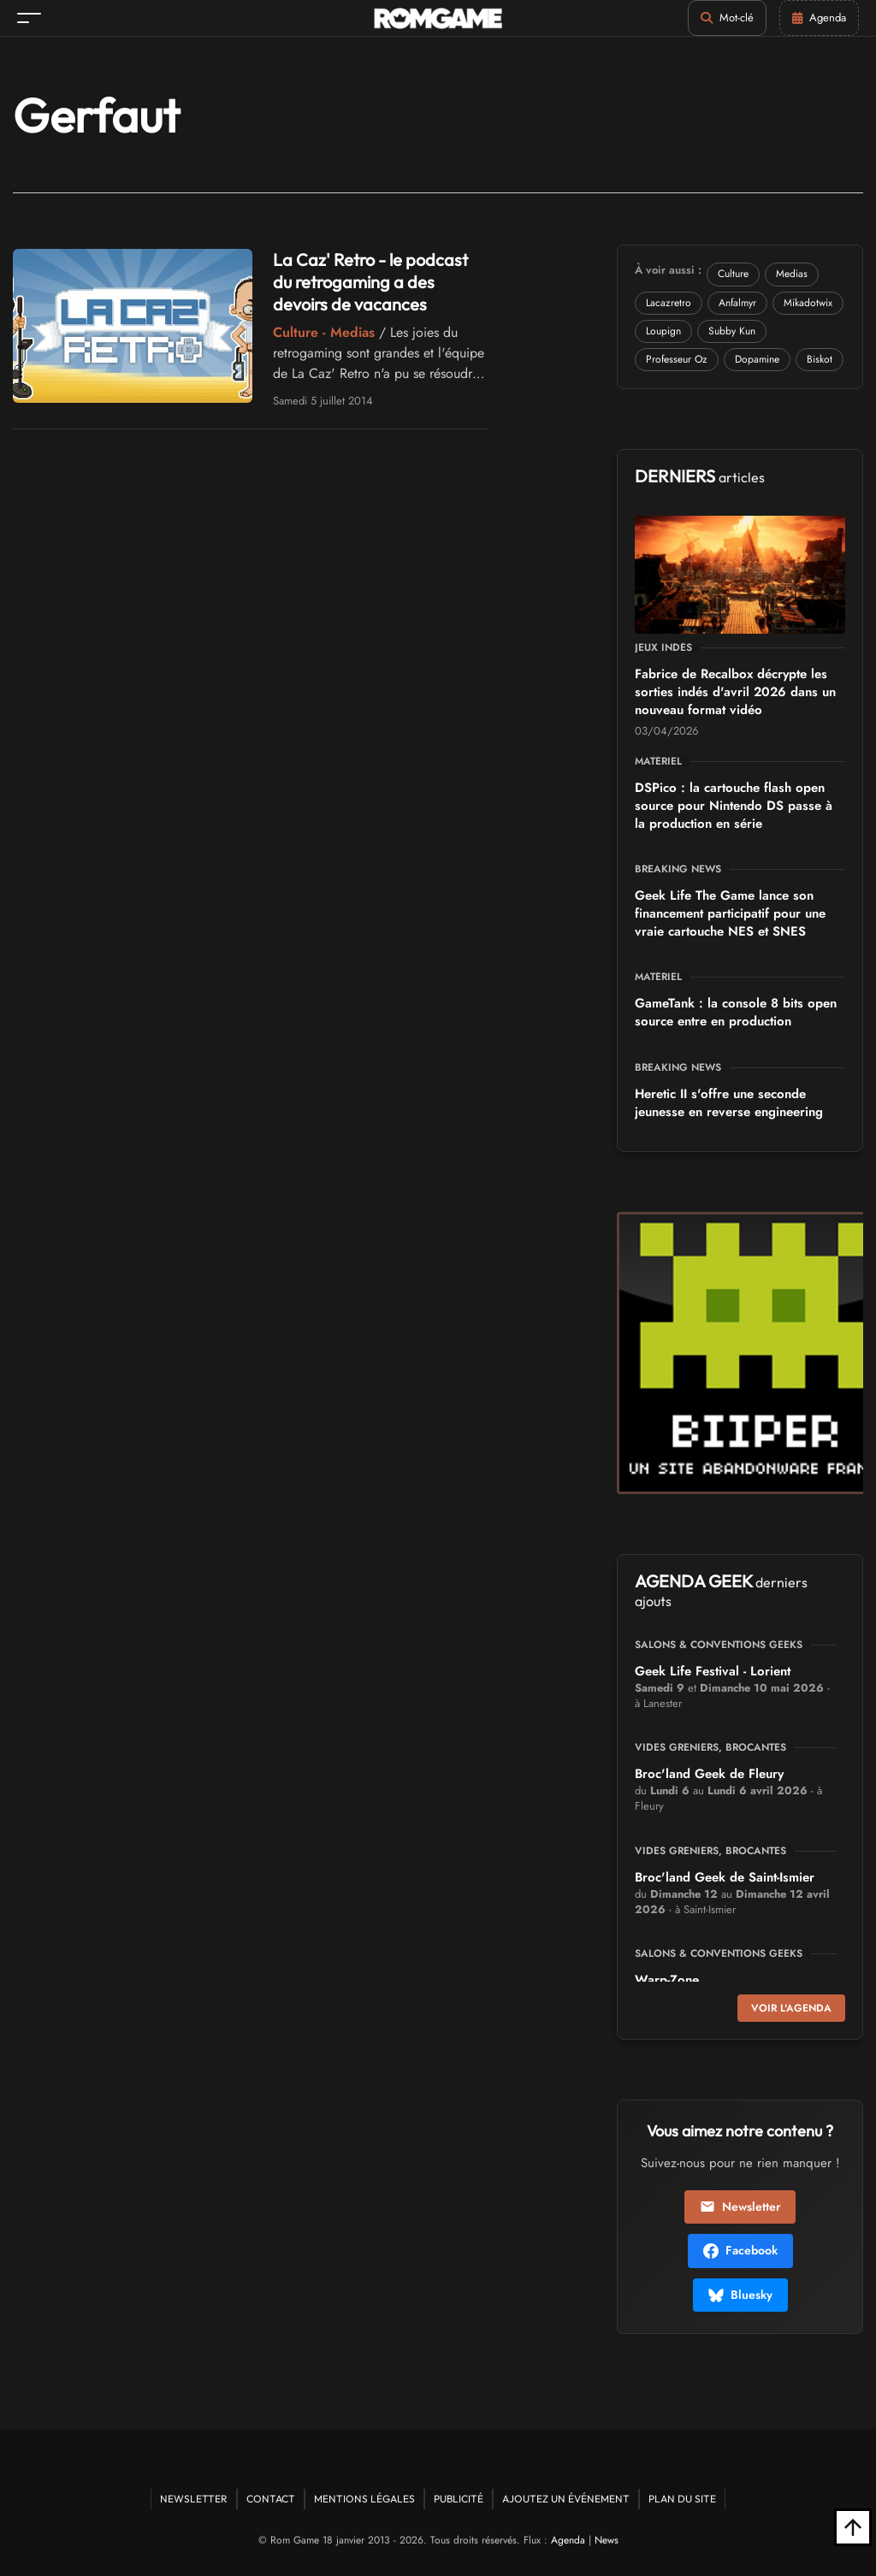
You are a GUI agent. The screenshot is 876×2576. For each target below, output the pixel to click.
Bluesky (740, 2294)
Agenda (568, 2540)
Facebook (740, 2250)
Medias (792, 273)
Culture (733, 273)
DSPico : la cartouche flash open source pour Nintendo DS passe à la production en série (733, 805)
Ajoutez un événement (566, 2498)
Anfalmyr (737, 302)
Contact (270, 2498)
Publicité (458, 2498)
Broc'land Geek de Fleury (709, 1773)
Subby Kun (731, 331)
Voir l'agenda (791, 2008)
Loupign (663, 331)
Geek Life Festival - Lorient (712, 1671)
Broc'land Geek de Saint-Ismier (724, 1877)
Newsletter (740, 2206)
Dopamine (757, 359)
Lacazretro (668, 302)
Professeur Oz (676, 359)
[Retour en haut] (853, 2527)
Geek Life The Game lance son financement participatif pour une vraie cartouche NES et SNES (730, 913)
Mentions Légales (364, 2498)
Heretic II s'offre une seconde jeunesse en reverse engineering (729, 1102)
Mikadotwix (808, 302)
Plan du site (682, 2498)
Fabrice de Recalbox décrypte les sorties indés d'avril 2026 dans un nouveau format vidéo (735, 692)
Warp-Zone (667, 1979)
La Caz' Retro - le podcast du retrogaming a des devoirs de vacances (370, 282)
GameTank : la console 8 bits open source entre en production (736, 1012)
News (607, 2540)
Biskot (819, 359)
